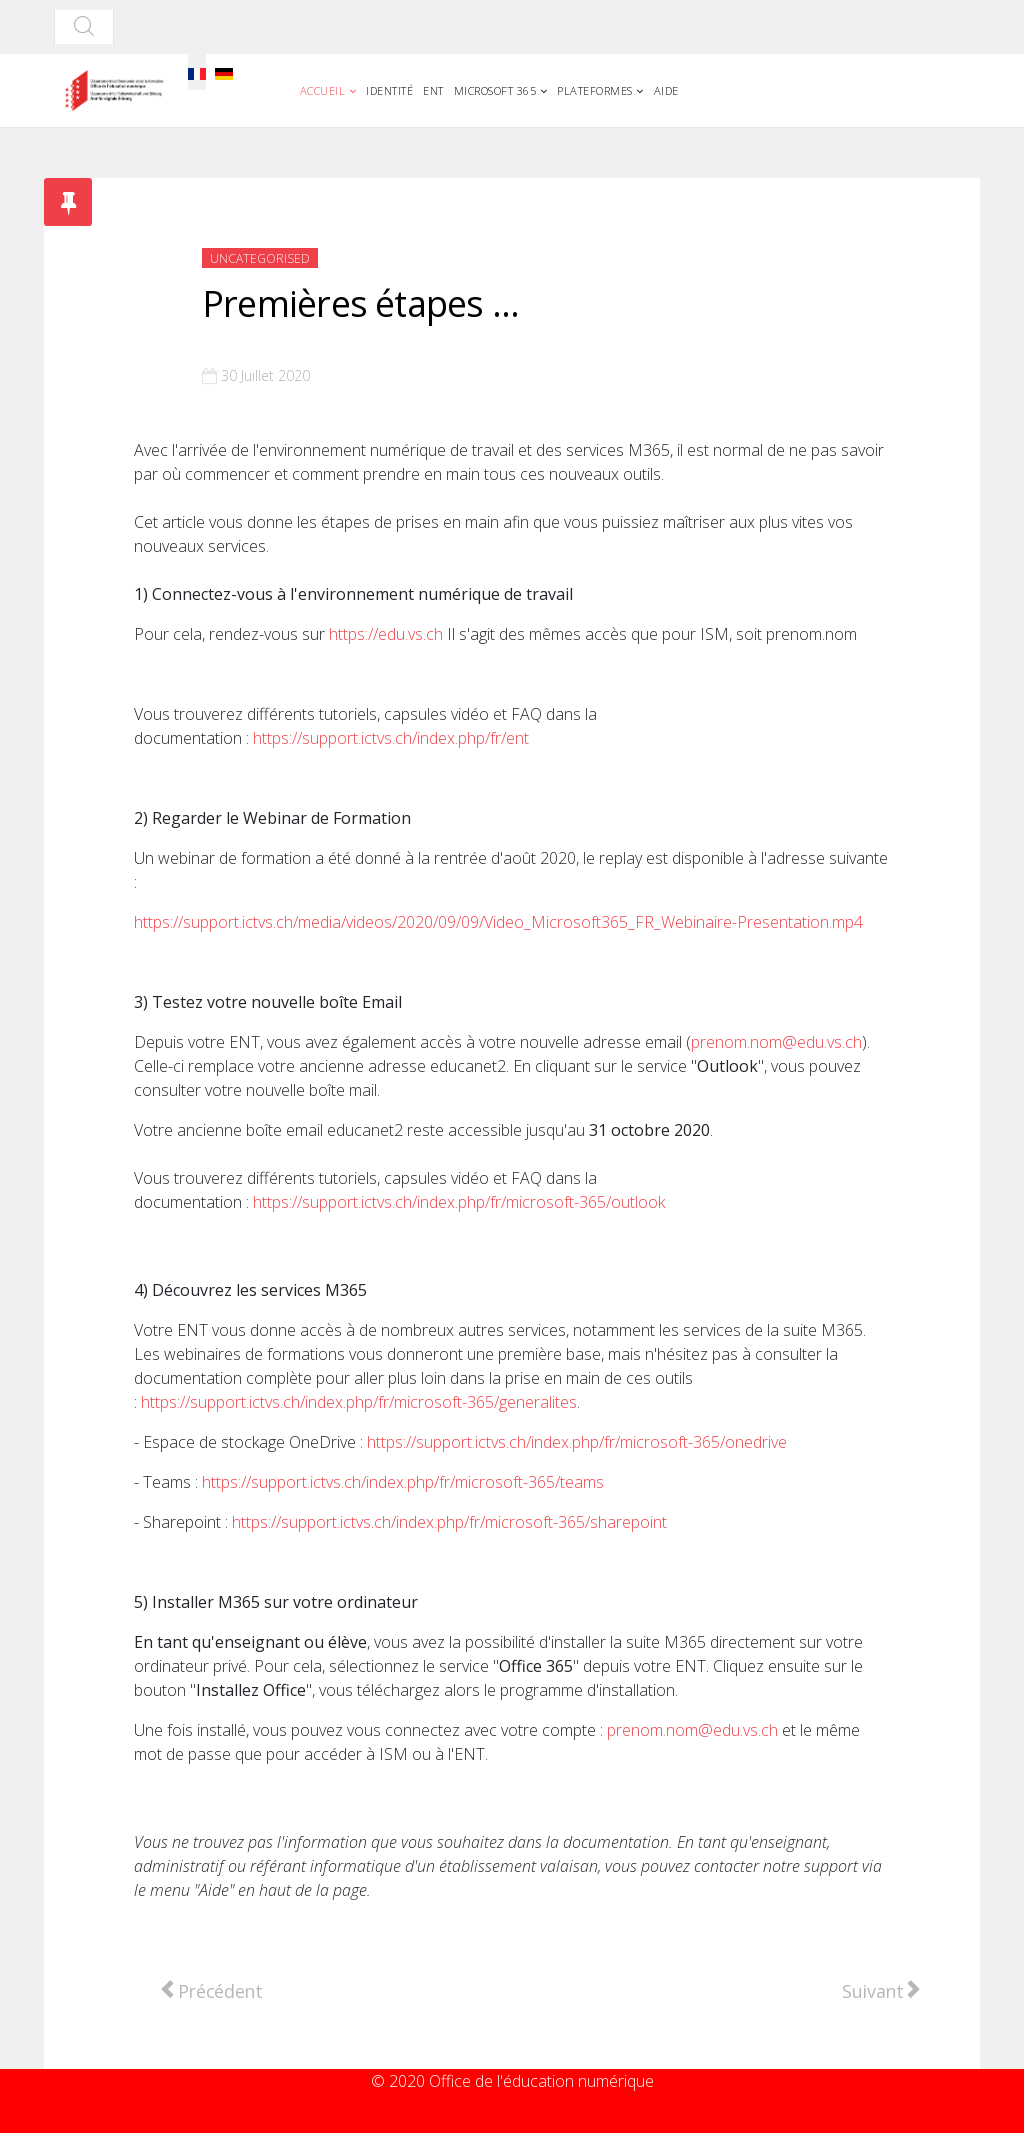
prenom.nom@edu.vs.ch (776, 1042)
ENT (433, 90)
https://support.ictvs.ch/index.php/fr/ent (391, 738)
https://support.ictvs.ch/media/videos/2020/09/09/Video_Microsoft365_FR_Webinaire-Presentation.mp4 (498, 922)
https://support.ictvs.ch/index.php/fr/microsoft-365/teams (403, 1482)
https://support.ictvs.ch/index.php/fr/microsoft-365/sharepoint (449, 1522)
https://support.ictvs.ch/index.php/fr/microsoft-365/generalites (359, 1402)
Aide (666, 90)
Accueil (323, 90)
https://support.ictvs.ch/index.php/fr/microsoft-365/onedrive (577, 1442)
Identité (389, 90)
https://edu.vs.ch (386, 634)
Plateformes (595, 90)
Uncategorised (260, 258)
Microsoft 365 (495, 90)
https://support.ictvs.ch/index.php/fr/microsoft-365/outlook (459, 1202)
